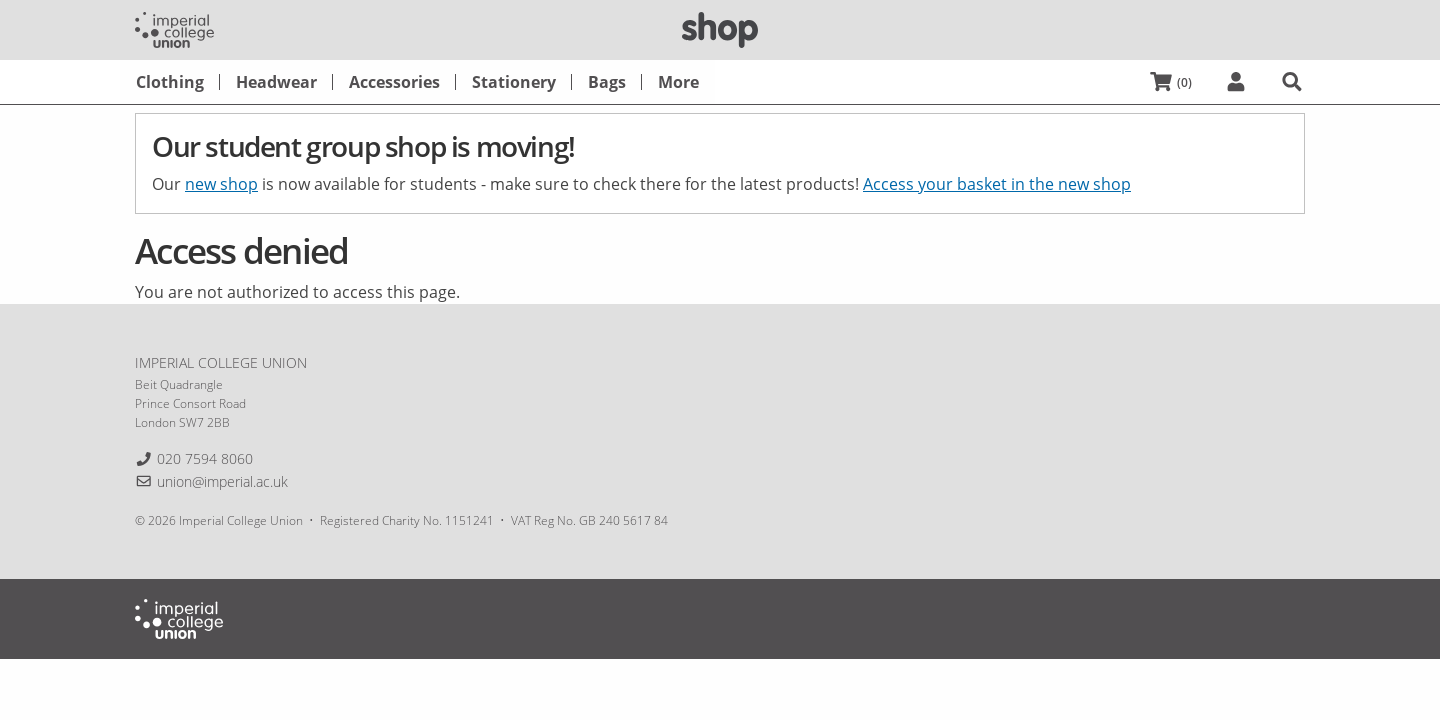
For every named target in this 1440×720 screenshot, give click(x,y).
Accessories (394, 82)
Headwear (276, 82)
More (678, 82)
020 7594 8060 (205, 458)
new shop (221, 184)
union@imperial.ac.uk (222, 481)
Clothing (170, 82)
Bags (607, 82)
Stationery (514, 82)
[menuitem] (170, 82)
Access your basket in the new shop (997, 184)
